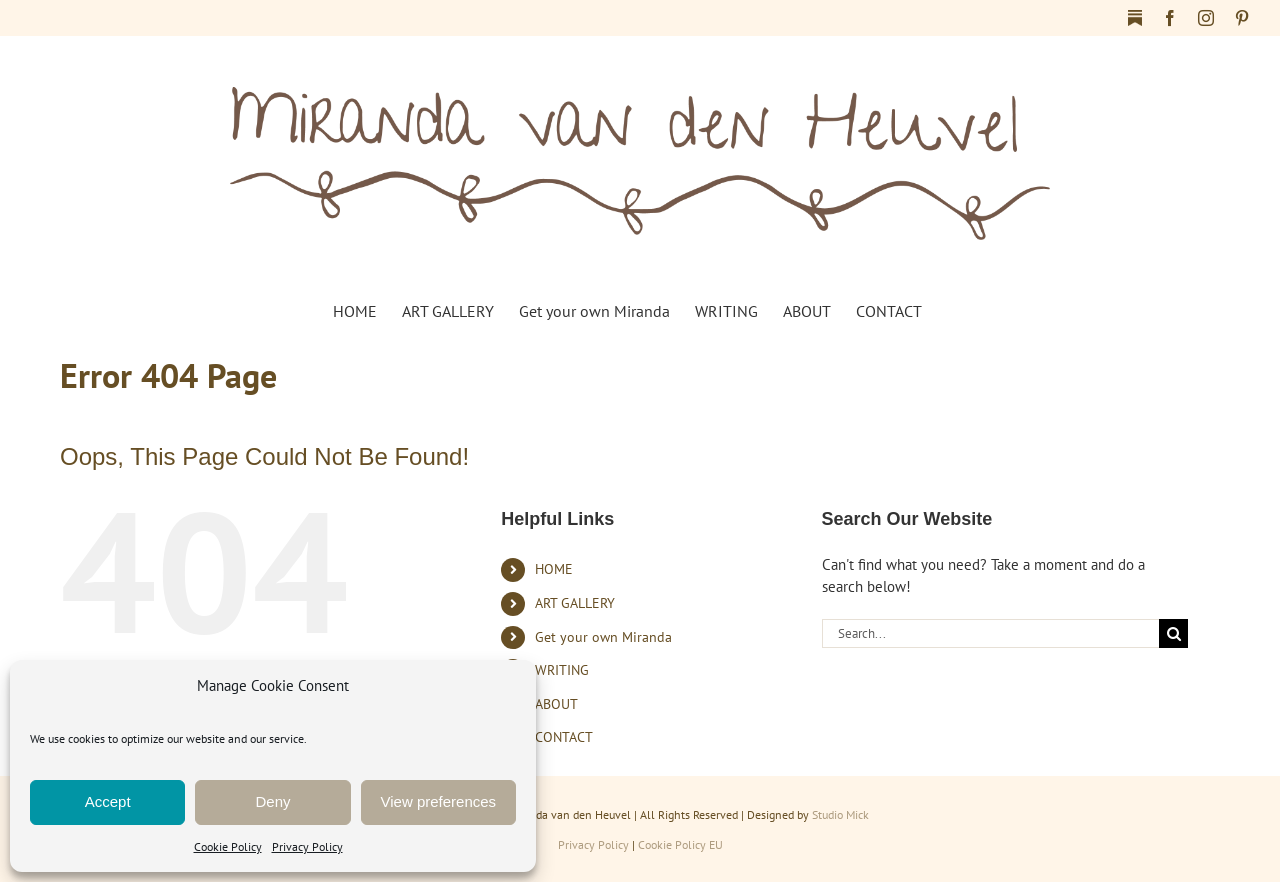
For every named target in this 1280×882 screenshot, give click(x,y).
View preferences (439, 801)
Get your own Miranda (603, 637)
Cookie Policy (228, 846)
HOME (554, 569)
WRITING (562, 670)
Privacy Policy (307, 846)
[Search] (1173, 633)
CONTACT (564, 737)
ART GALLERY (575, 603)
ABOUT (556, 704)
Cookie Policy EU (680, 844)
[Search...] (991, 633)
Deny (272, 801)
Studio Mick (840, 814)
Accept (108, 801)
